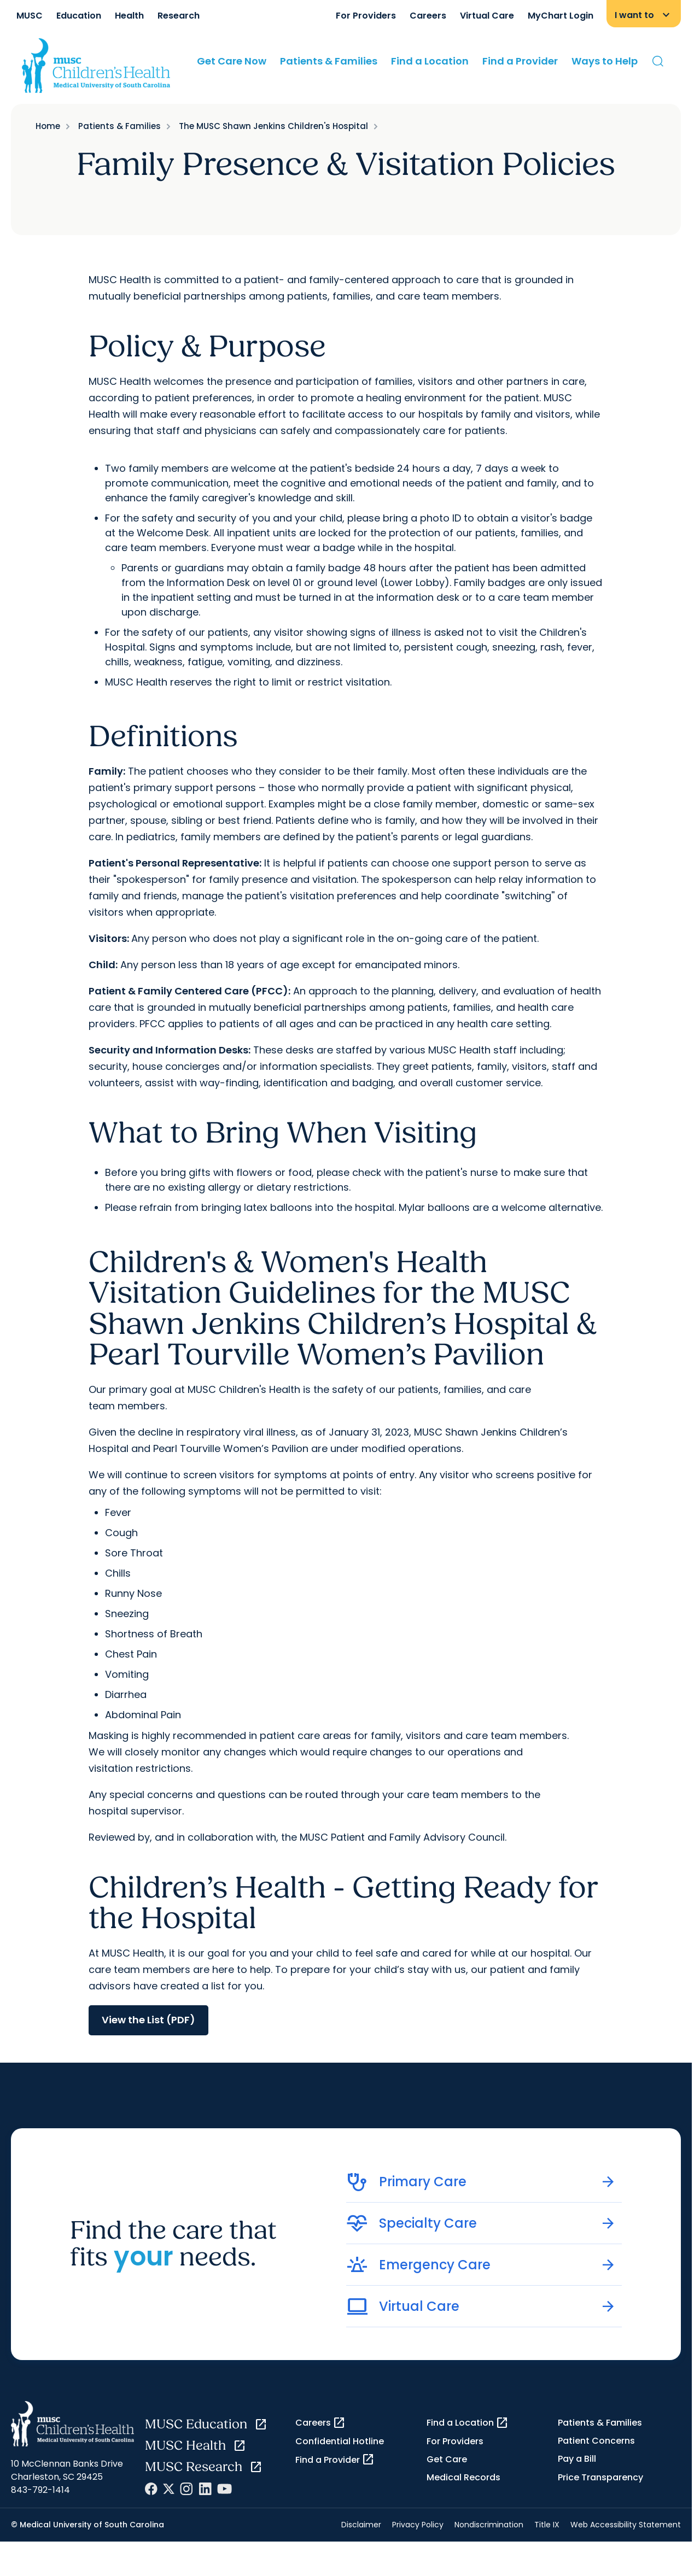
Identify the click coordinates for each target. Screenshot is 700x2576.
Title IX (546, 2524)
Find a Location (430, 61)
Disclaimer (361, 2524)
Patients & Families (328, 61)
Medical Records (463, 2477)
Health (129, 15)
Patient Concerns (596, 2440)
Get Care (447, 2459)
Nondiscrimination (488, 2524)
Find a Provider (520, 61)
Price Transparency (600, 2477)
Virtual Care (487, 15)
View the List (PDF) (148, 2020)
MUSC (29, 15)
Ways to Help (604, 61)
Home (48, 126)
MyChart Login (560, 15)
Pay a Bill (577, 2458)
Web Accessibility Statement (625, 2524)
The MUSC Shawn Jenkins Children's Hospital (273, 126)
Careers (428, 15)
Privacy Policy (418, 2524)
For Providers (366, 15)
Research (179, 15)
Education (78, 15)
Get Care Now (231, 61)
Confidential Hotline (339, 2441)
